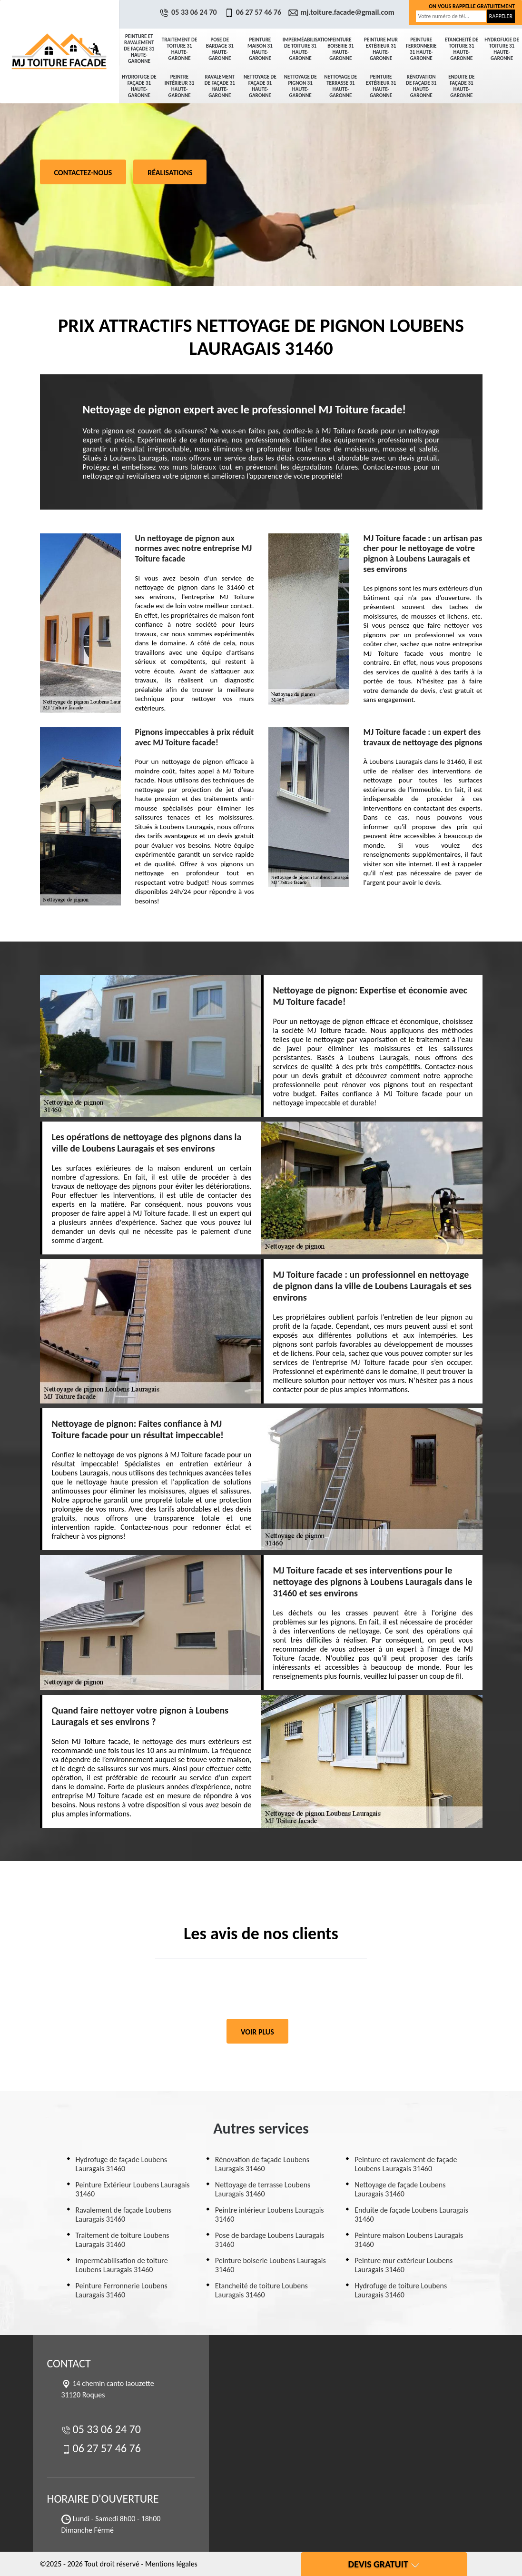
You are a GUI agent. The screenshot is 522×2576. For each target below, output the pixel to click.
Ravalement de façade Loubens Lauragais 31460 (123, 2214)
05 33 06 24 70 (189, 12)
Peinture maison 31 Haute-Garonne (260, 49)
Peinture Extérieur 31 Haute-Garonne (381, 86)
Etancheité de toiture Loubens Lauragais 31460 (261, 2290)
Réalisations (170, 172)
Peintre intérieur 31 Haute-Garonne (180, 86)
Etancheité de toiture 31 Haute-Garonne (462, 49)
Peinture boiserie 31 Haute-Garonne (340, 49)
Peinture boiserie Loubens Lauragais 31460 (270, 2265)
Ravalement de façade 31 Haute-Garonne (220, 86)
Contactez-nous (83, 172)
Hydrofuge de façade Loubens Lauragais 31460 (121, 2164)
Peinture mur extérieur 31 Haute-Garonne (381, 49)
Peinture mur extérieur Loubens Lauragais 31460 (404, 2265)
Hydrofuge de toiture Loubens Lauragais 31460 (401, 2290)
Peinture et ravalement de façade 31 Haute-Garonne (139, 48)
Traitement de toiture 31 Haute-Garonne (179, 49)
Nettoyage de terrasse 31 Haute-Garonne (340, 86)
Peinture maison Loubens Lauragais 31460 (409, 2240)
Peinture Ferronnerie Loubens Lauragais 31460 (121, 2290)
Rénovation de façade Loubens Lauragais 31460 (262, 2164)
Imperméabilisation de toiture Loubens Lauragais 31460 (122, 2265)
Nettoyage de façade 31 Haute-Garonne (260, 86)
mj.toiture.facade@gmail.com (342, 12)
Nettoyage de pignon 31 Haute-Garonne (300, 86)
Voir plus (257, 2031)
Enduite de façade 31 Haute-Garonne (461, 86)
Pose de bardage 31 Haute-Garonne (220, 49)
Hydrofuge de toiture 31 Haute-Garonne (501, 49)
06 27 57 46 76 (254, 12)
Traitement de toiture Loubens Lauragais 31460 (122, 2240)
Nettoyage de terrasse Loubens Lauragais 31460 (263, 2189)
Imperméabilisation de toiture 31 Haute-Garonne (302, 49)
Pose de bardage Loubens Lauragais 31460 (269, 2240)
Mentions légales (171, 2563)
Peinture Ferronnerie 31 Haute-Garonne (421, 49)
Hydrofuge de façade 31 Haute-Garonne (139, 86)
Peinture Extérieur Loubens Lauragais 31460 (133, 2189)
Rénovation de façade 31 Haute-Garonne (421, 86)
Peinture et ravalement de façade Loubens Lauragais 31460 (406, 2164)
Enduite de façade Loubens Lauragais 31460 (411, 2214)
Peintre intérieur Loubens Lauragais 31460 (269, 2214)
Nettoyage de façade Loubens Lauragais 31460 (400, 2189)
